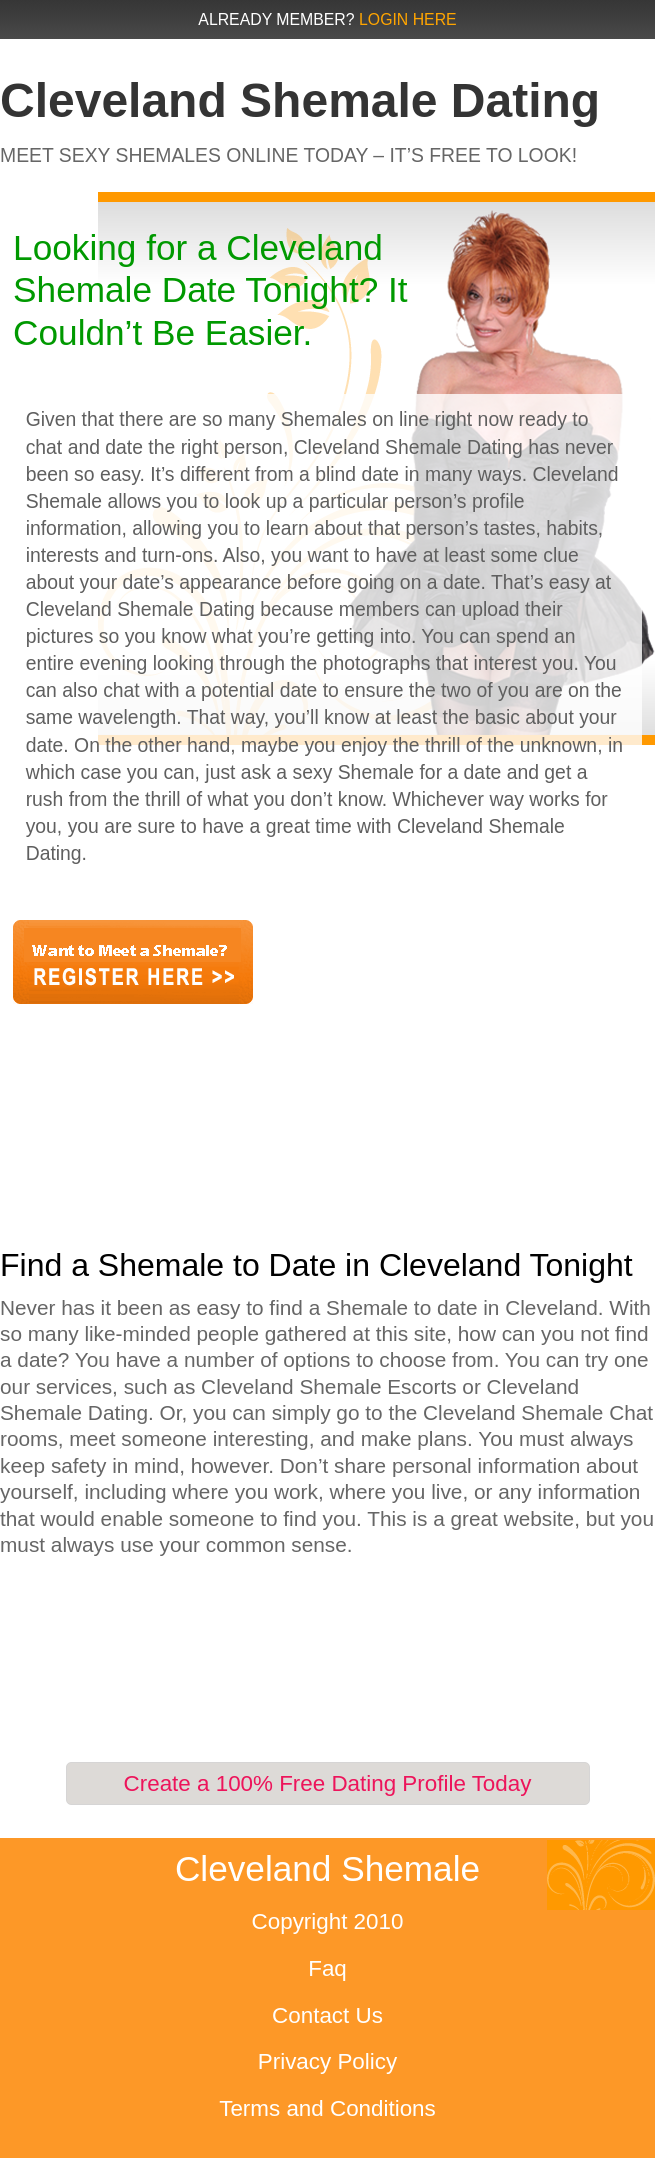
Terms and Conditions (327, 2108)
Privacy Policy (327, 2061)
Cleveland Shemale (327, 1868)
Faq (327, 1968)
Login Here (408, 19)
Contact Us (327, 2015)
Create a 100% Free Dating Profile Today (328, 1783)
